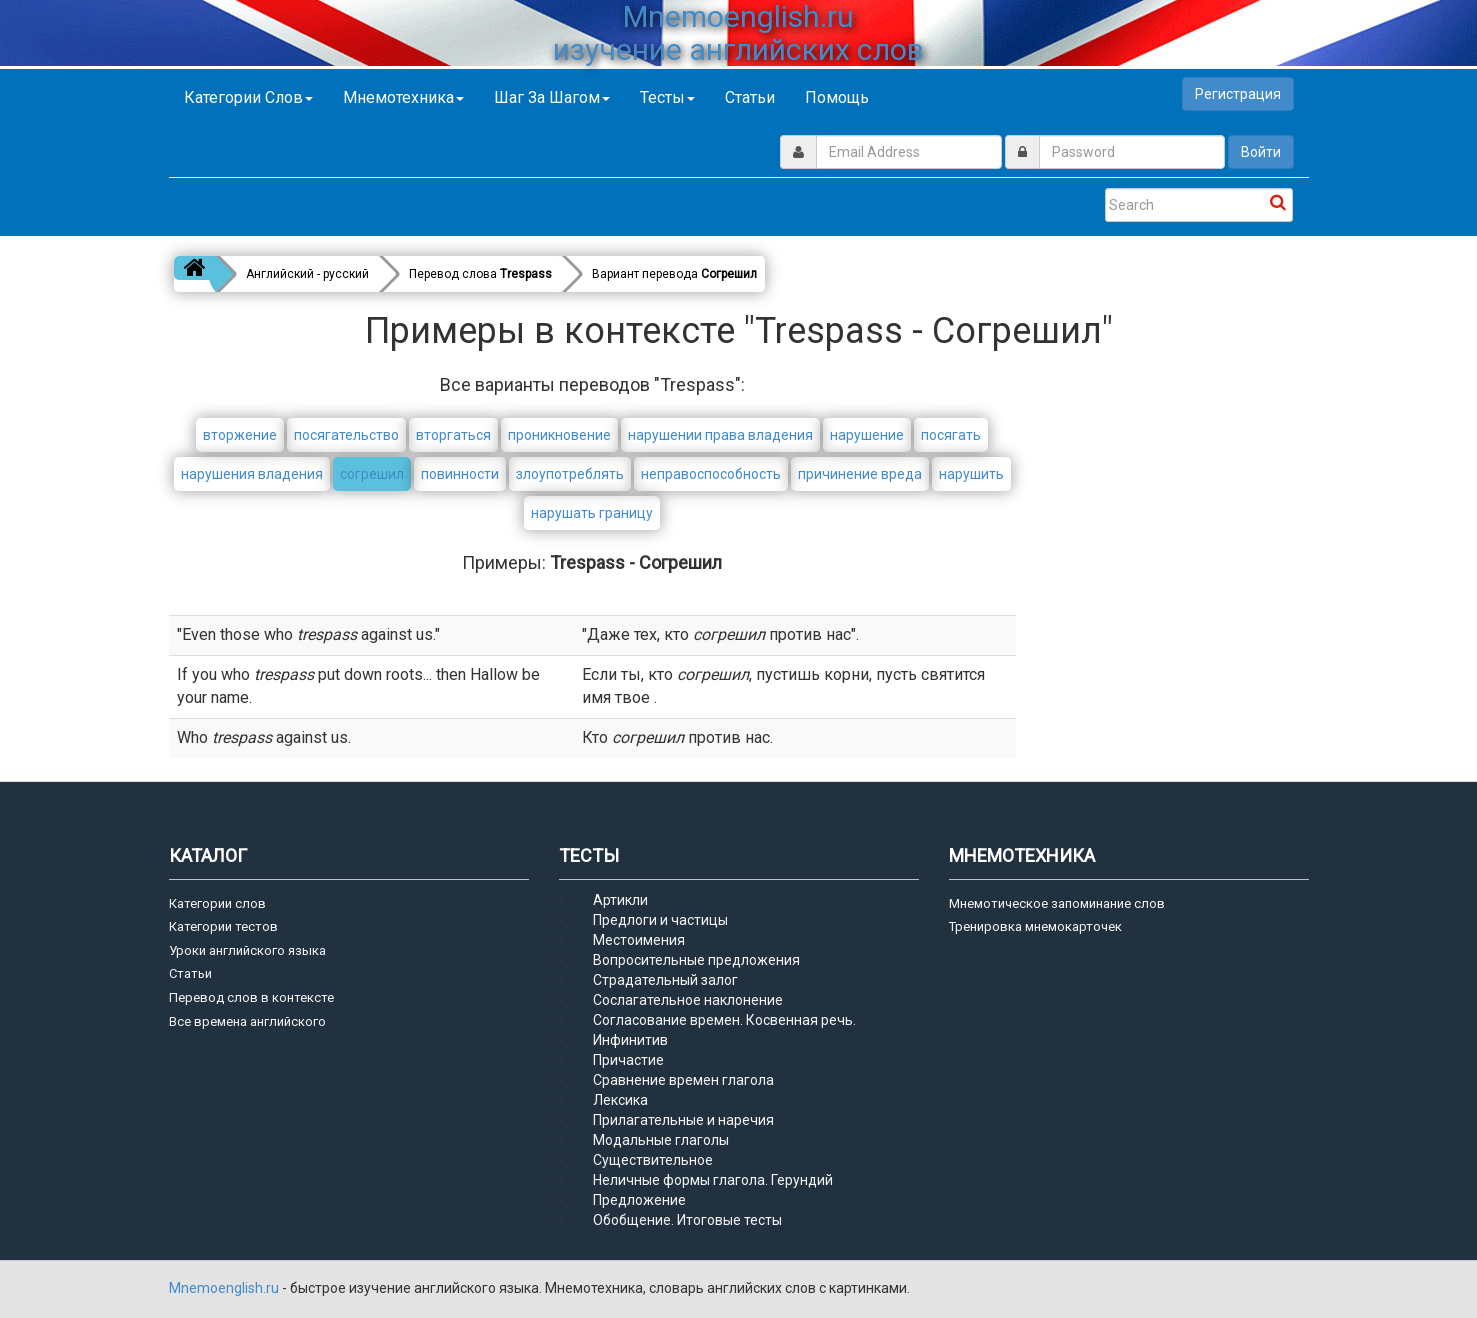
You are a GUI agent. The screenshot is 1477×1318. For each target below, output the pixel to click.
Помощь (837, 97)
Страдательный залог (665, 980)
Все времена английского (247, 1021)
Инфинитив (630, 1040)
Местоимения (639, 940)
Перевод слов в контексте (251, 997)
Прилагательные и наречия (683, 1120)
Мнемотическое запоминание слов (1057, 903)
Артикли (620, 900)
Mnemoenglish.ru (225, 1288)
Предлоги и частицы (660, 920)
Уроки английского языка (247, 950)
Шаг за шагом (552, 97)
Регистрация (1238, 94)
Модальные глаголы (661, 1140)
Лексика (620, 1100)
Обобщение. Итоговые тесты (687, 1220)
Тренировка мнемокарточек (1035, 926)
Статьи (750, 97)
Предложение (639, 1200)
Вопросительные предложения (696, 960)
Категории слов (248, 97)
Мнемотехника (403, 97)
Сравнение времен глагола (683, 1080)
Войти (1261, 152)
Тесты (667, 97)
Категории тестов (223, 926)
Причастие (628, 1060)
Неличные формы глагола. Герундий (713, 1180)
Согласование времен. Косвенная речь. (724, 1020)
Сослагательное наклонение (688, 1000)
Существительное (653, 1160)
